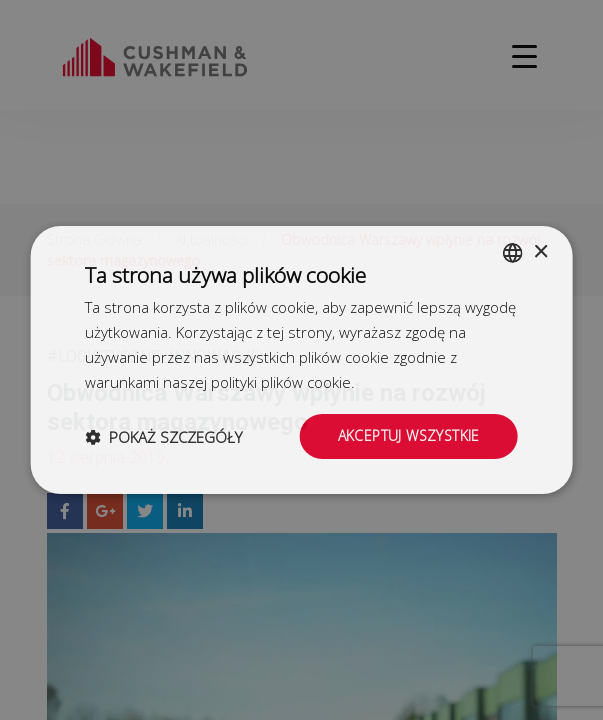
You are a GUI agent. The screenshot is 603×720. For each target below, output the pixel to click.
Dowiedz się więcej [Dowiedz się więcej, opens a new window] (422, 382)
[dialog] (301, 360)
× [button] (540, 251)
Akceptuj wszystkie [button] (409, 435)
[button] (163, 437)
